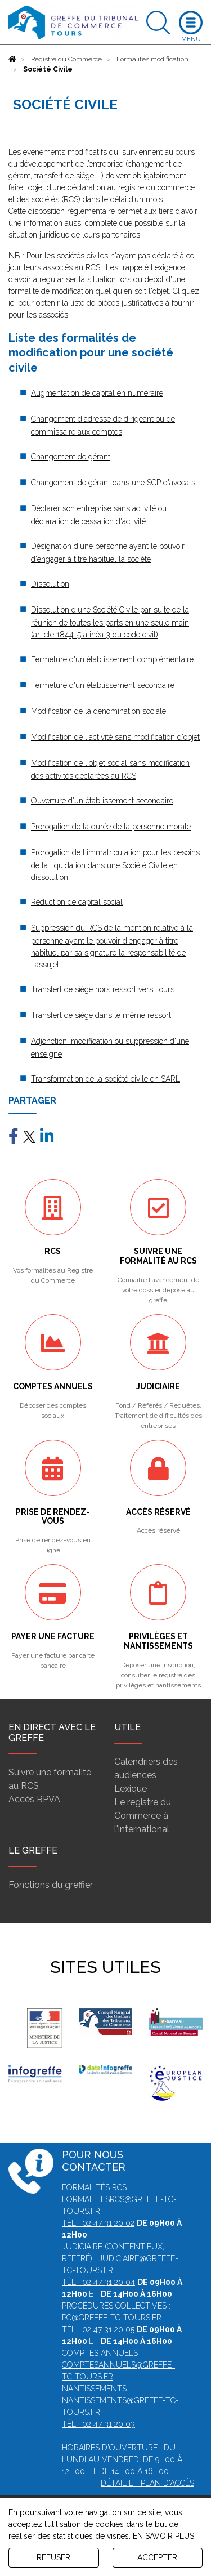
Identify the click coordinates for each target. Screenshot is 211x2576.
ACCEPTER (157, 2557)
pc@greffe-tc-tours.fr (111, 2317)
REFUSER (53, 2557)
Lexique (130, 1788)
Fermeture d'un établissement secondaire (102, 685)
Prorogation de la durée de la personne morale (111, 826)
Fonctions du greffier (50, 1884)
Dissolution (50, 583)
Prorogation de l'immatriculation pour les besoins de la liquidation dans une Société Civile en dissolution (115, 865)
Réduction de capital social (77, 902)
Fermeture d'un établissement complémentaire (112, 659)
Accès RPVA (34, 1799)
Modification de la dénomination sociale (98, 711)
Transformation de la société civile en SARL (105, 1078)
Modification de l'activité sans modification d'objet (115, 737)
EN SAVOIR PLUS (163, 2536)
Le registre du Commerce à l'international (142, 1815)
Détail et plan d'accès (147, 2483)
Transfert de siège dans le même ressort (101, 1015)
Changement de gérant (70, 456)
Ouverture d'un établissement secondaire (102, 800)
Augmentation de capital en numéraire (97, 393)
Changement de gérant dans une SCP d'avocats (113, 482)
